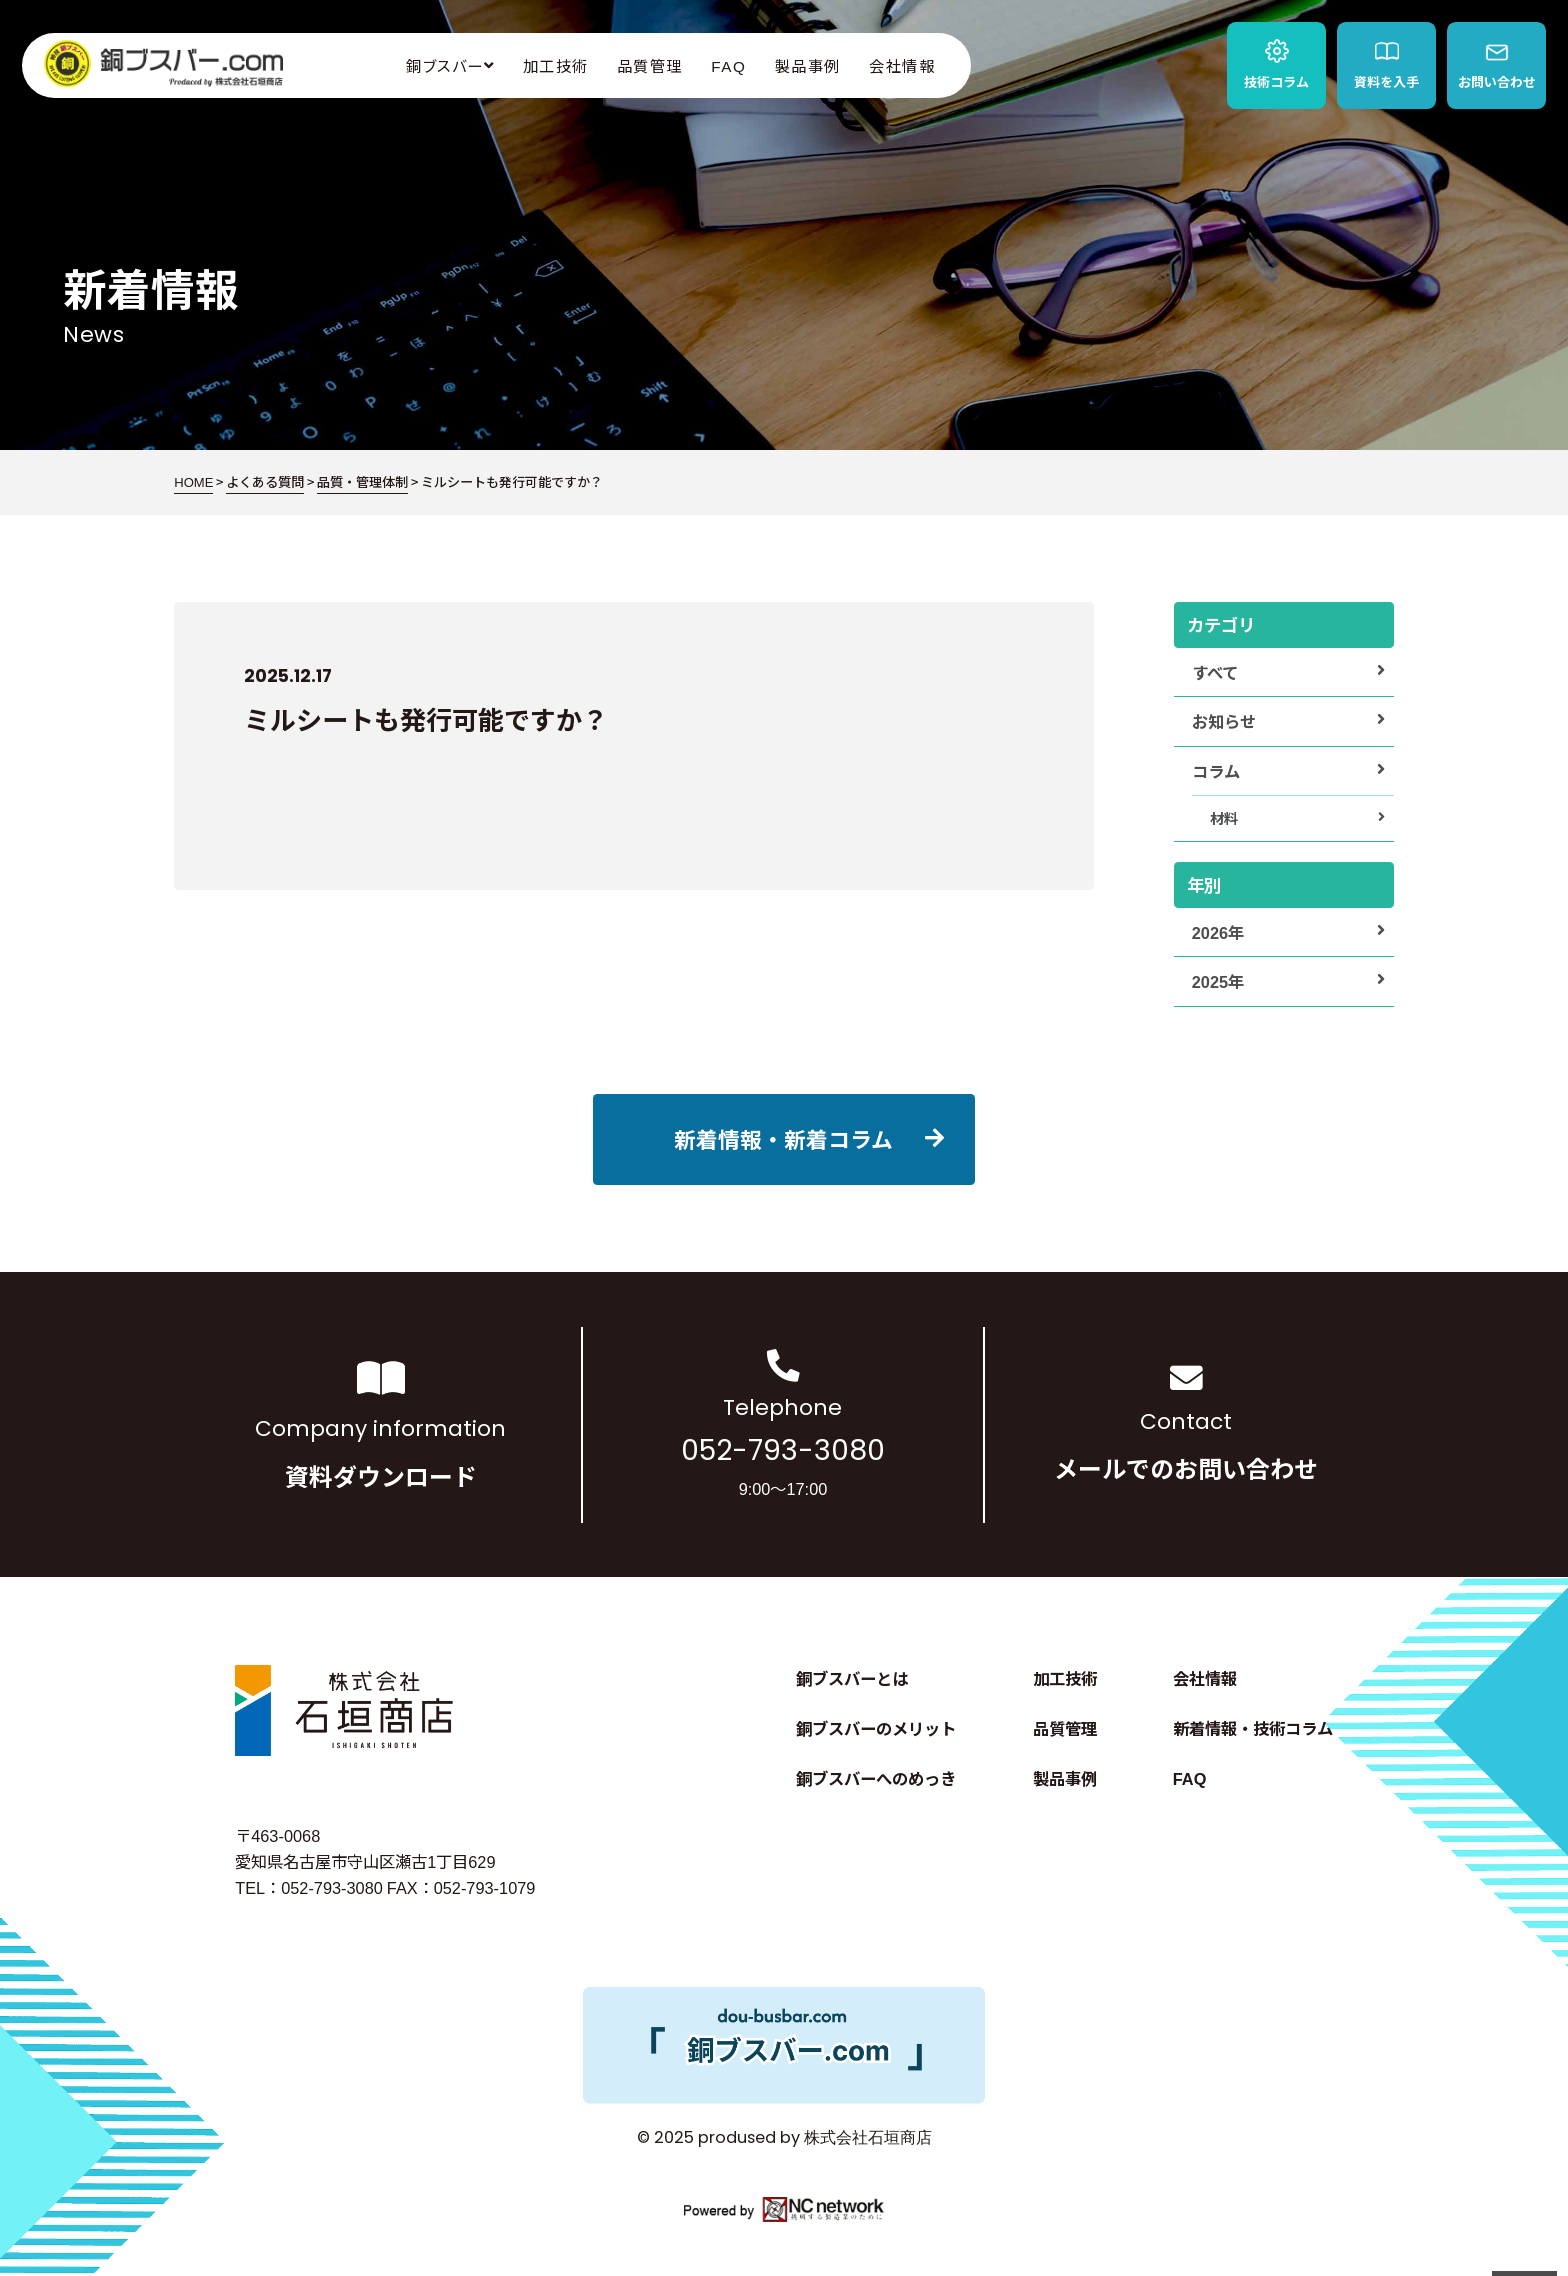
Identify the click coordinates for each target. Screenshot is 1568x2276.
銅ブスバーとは (852, 1678)
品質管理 (650, 65)
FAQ (728, 65)
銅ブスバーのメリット (876, 1728)
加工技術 (556, 65)
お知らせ (1224, 721)
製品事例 (808, 65)
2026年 (1218, 932)
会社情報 (902, 65)
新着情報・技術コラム (1253, 1728)
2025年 (1218, 981)
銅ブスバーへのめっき (876, 1778)
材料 (1224, 818)
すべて (1215, 672)
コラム (1216, 771)
